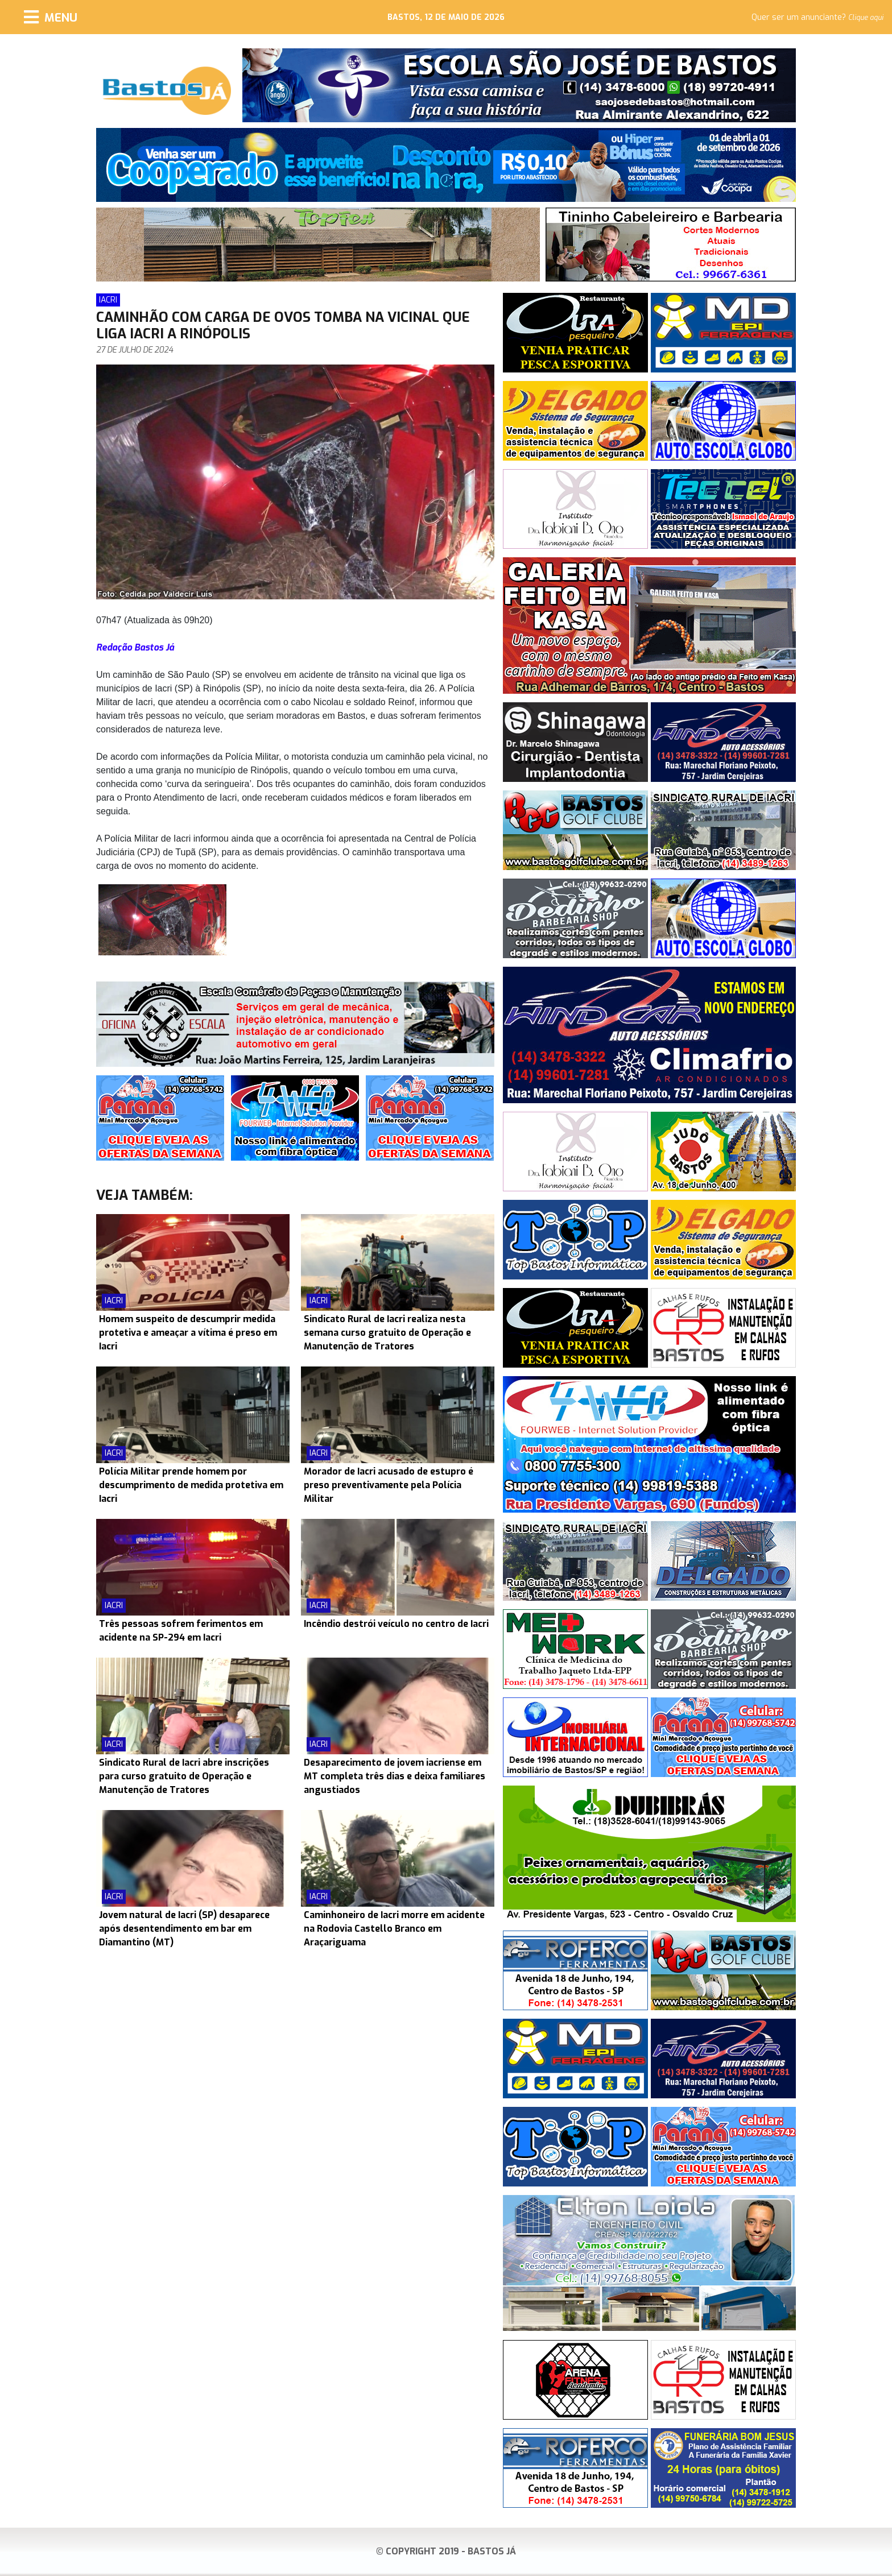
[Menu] (50, 17)
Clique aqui (865, 17)
